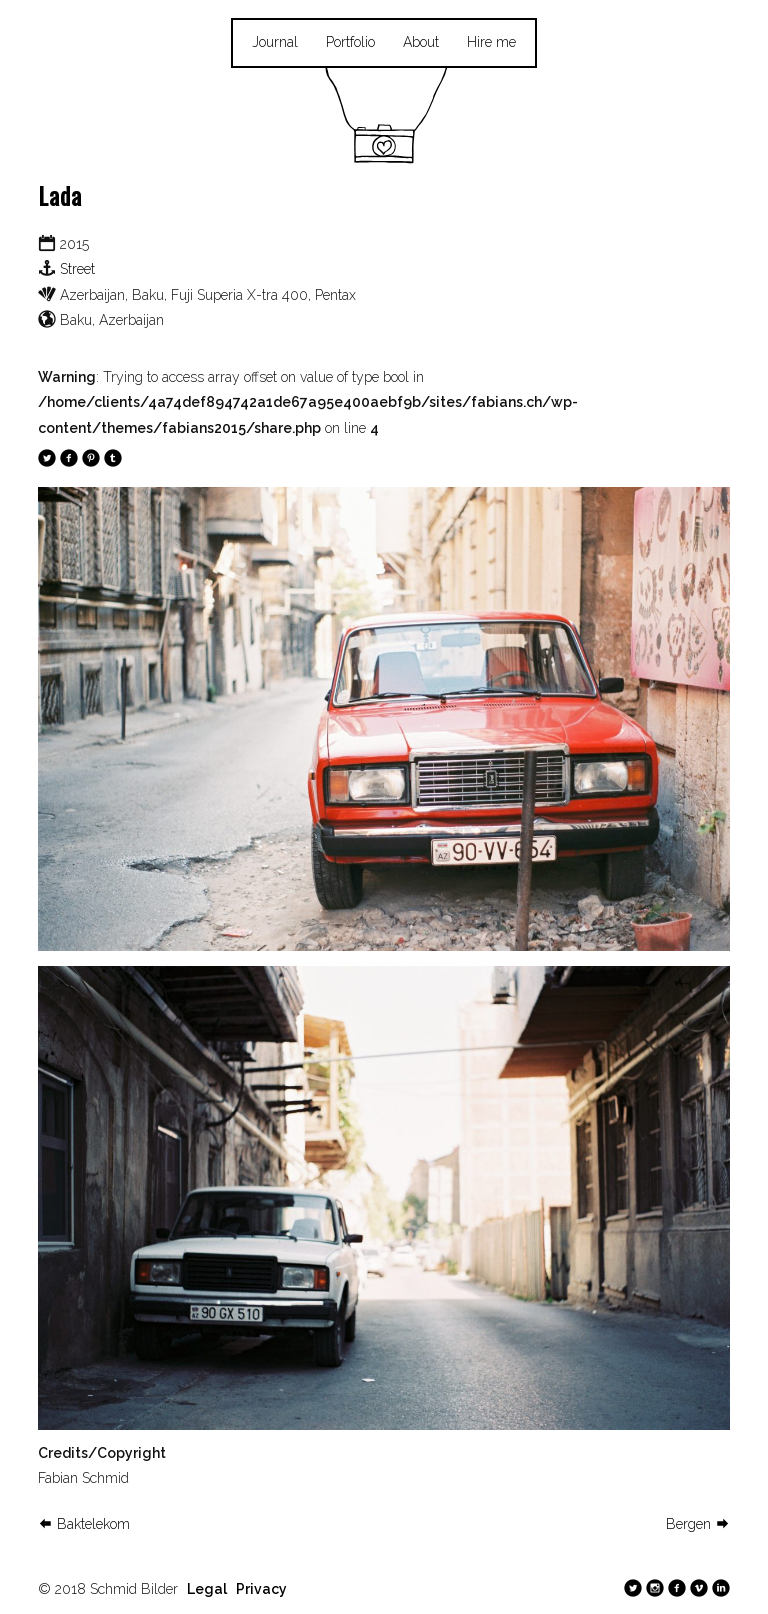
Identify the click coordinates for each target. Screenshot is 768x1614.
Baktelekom (84, 1524)
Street (77, 269)
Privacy (261, 1589)
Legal (207, 1589)
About (421, 42)
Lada (60, 195)
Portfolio (350, 42)
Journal (275, 42)
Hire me (491, 42)
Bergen (698, 1524)
